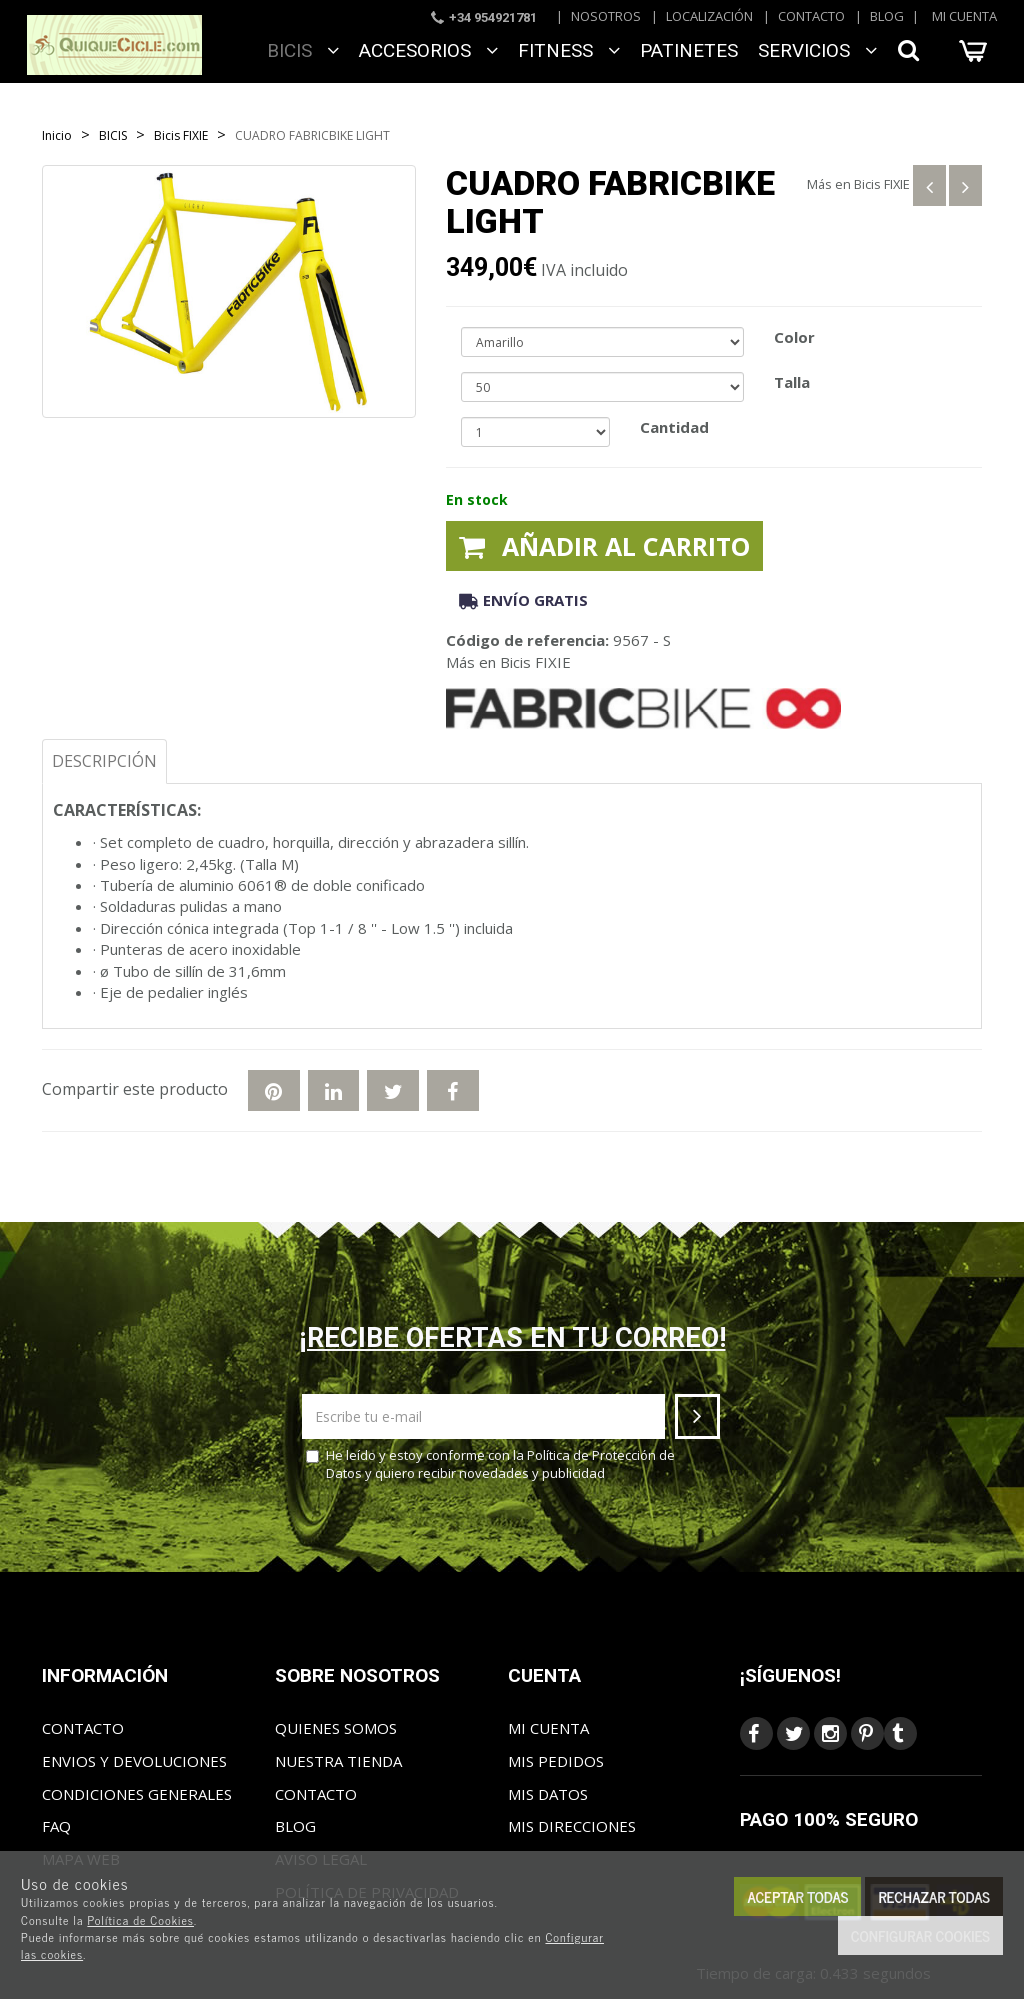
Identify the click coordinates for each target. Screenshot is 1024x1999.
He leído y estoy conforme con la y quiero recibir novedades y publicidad (490, 1464)
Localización (709, 16)
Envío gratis (523, 600)
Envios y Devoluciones (134, 1761)
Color (794, 337)
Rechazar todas (934, 1896)
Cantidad (674, 427)
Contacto (811, 16)
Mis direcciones (572, 1826)
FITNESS (569, 50)
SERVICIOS (817, 50)
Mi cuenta (964, 16)
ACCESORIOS (428, 50)
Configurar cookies (920, 1935)
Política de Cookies (140, 1920)
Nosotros (606, 16)
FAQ (56, 1826)
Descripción (104, 761)
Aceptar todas (797, 1896)
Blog (887, 16)
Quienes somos (336, 1728)
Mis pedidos (556, 1761)
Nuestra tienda (338, 1761)
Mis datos (548, 1794)
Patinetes (689, 50)
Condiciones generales (137, 1794)
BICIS (303, 50)
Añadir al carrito (604, 546)
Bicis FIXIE (882, 184)
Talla (792, 382)
